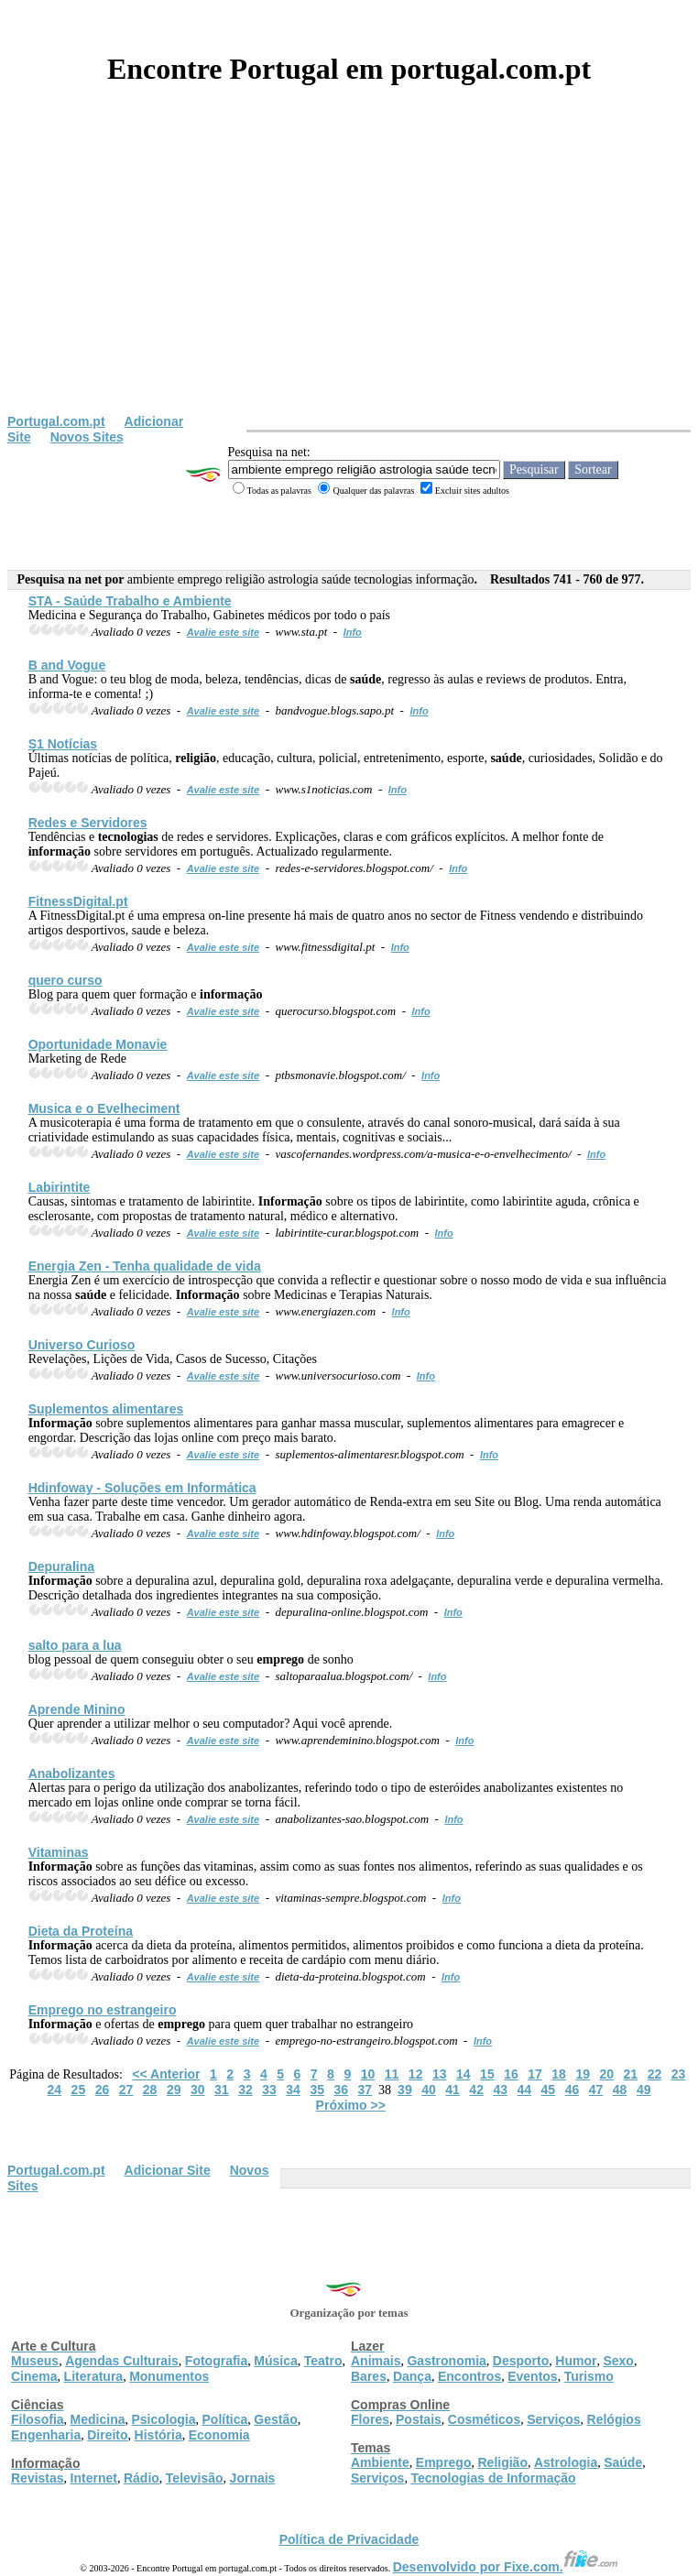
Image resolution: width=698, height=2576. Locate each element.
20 (606, 2074)
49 (644, 2089)
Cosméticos (484, 2419)
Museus (35, 2360)
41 (452, 2089)
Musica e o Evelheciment (104, 1108)
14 (463, 2074)
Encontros (469, 2376)
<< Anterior (166, 2074)
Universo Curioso (82, 1344)
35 (317, 2089)
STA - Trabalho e (130, 601)
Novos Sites (87, 437)
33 (269, 2089)
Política (225, 2419)
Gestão (275, 2419)
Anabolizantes (71, 1773)
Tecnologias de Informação (492, 2478)
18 (558, 2074)
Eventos (532, 2376)
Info (353, 632)
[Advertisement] (349, 276)
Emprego (444, 2462)
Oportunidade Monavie (98, 1044)
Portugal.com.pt (56, 421)
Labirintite (59, 1187)
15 (487, 2074)
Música (275, 2360)
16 (511, 2074)
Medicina (98, 2419)
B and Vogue (67, 665)
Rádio (141, 2478)
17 (535, 2074)
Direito (107, 2435)
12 (416, 2074)
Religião (502, 2462)
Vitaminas (58, 1852)
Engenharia (46, 2435)
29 (174, 2089)
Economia (219, 2435)
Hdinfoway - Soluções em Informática (142, 1487)
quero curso (65, 980)
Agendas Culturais (122, 2360)
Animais (375, 2360)
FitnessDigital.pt (78, 901)
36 (340, 2089)
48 (620, 2089)
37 (365, 2089)
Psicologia (163, 2419)
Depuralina (61, 1566)
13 (439, 2074)
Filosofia (37, 2419)
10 (368, 2074)
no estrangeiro (102, 2010)
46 (572, 2089)
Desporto (521, 2360)
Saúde (623, 2462)
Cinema (34, 2376)
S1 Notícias (62, 744)
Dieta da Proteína (80, 1931)
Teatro (323, 2360)
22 (655, 2074)
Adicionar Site (168, 2170)
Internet (94, 2478)
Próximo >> (351, 2105)
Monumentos (169, 2376)
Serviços (553, 2419)
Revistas (37, 2478)
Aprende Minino (76, 1709)
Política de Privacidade (349, 2539)
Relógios (614, 2419)
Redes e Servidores (87, 822)
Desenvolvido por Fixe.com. (505, 2567)
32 (245, 2089)
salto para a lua (75, 1645)
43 (500, 2089)
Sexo (618, 2360)
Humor (575, 2360)
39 (405, 2089)
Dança (412, 2376)
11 (392, 2074)
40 (428, 2089)
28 (150, 2089)
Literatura (94, 2376)
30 (198, 2089)
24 (55, 2089)
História (158, 2435)
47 (596, 2089)
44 (525, 2089)
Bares (369, 2376)
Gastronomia (446, 2360)
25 (78, 2089)
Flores (370, 2419)
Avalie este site (223, 632)
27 (126, 2089)
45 (548, 2089)
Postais (419, 2419)
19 (582, 2074)
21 (631, 2074)
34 (293, 2089)
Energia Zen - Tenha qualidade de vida (144, 1266)
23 (678, 2074)
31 (221, 2089)
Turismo (589, 2376)
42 (476, 2089)
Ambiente (380, 2462)
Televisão (195, 2478)
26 (102, 2089)
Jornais (253, 2478)
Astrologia (565, 2462)
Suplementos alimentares (106, 1409)
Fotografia (216, 2360)
